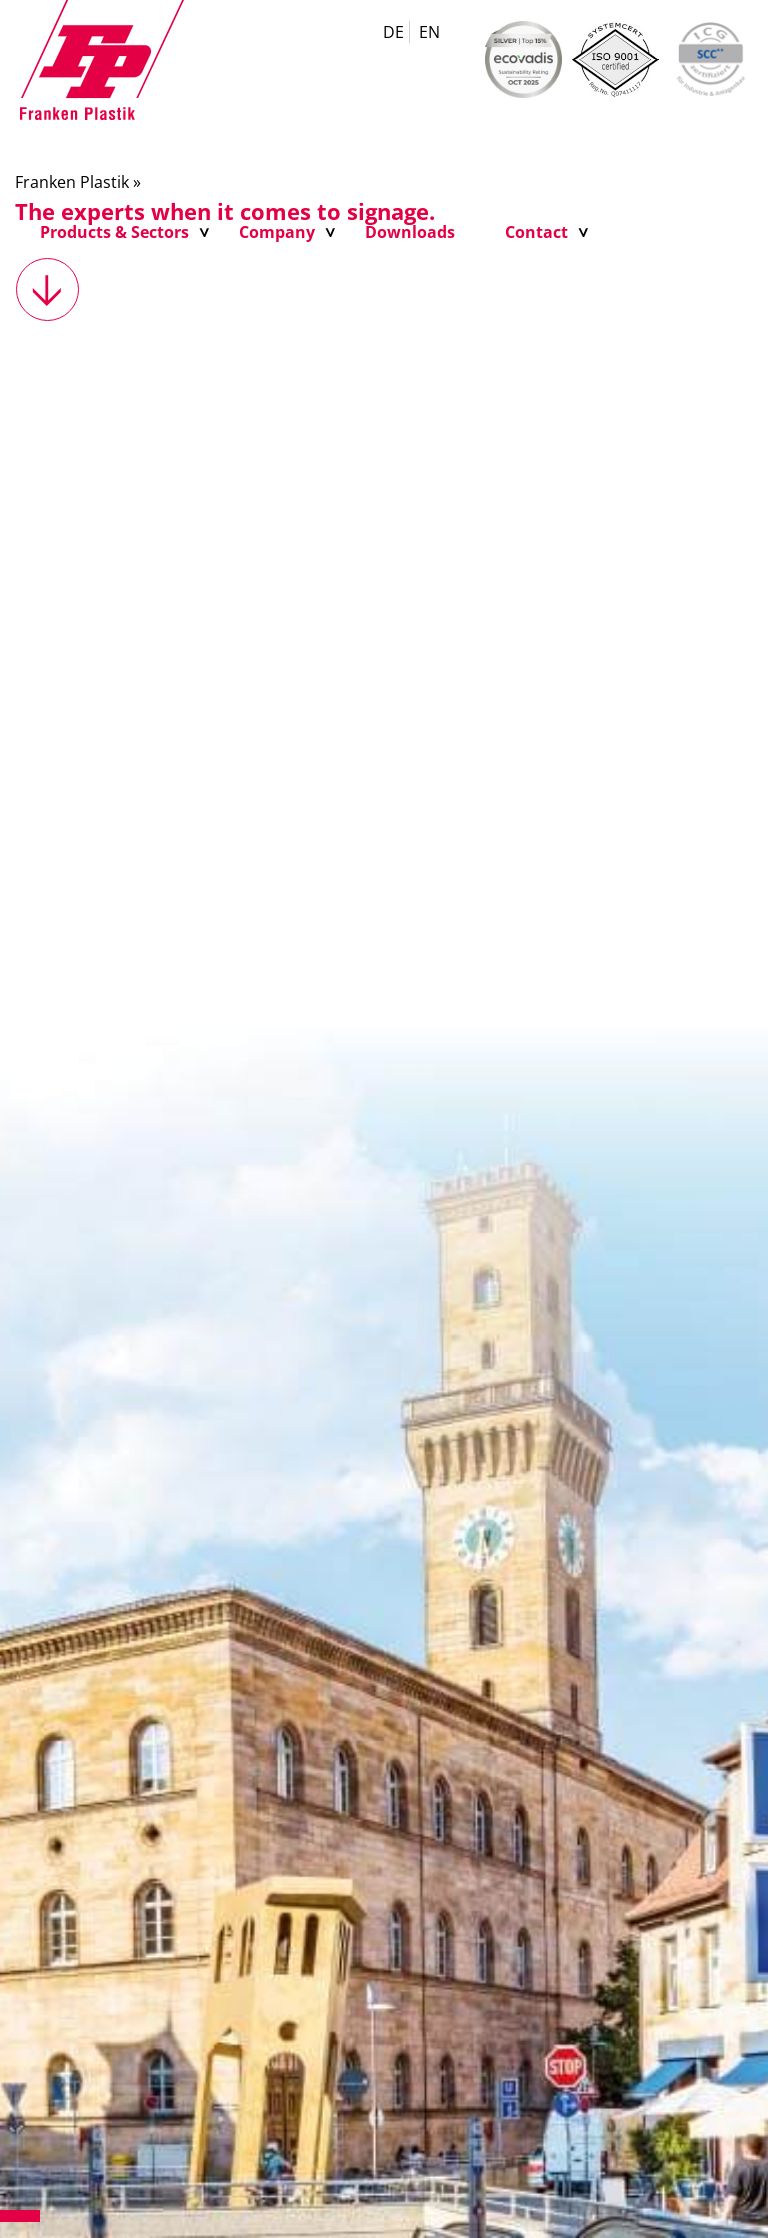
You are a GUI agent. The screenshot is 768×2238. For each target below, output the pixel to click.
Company (277, 232)
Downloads (410, 232)
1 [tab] (20, 2216)
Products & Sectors (114, 232)
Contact (536, 232)
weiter (47, 289)
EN (429, 32)
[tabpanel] (384, 1191)
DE (393, 32)
